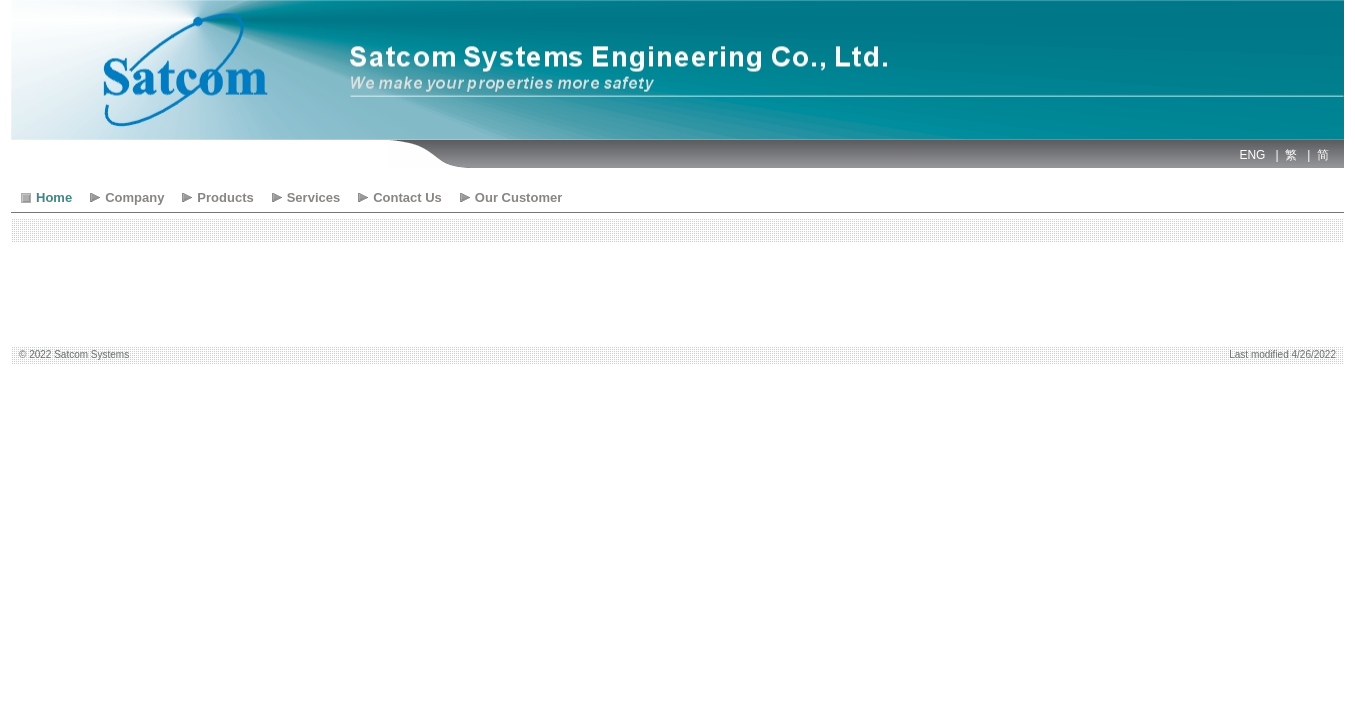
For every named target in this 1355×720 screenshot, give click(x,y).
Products (225, 197)
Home (54, 197)
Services (314, 197)
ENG (1252, 155)
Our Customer (518, 197)
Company (134, 197)
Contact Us (407, 197)
